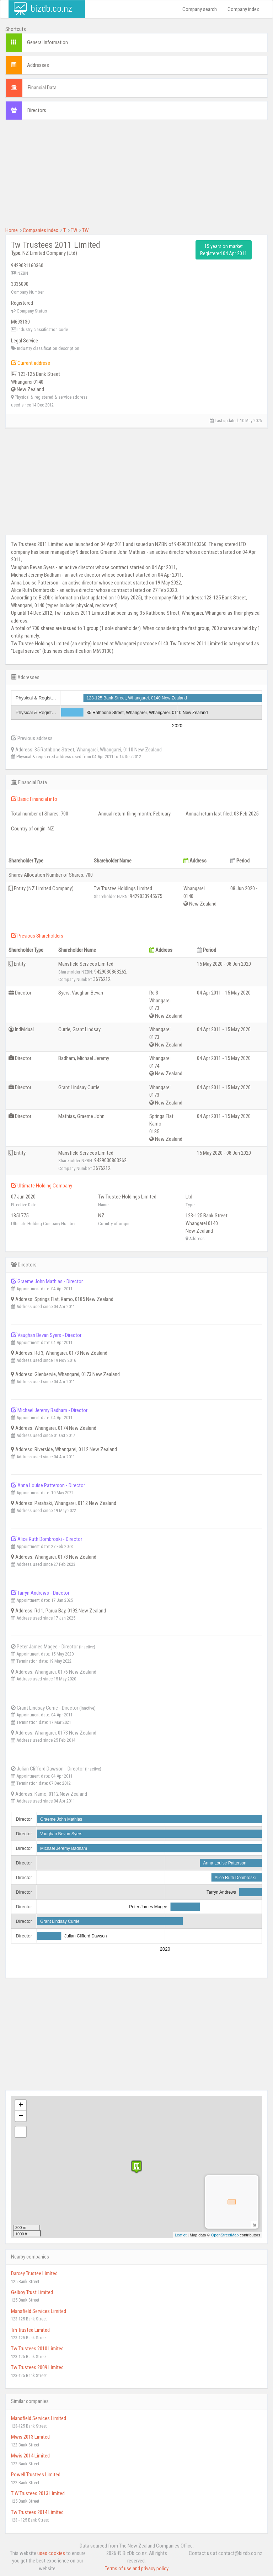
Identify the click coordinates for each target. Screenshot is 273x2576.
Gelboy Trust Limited (32, 2292)
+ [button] (20, 2105)
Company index (243, 9)
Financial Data (42, 87)
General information (47, 42)
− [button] (20, 2116)
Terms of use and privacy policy (136, 2568)
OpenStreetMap (225, 2235)
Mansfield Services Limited (38, 2311)
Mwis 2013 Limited (30, 2437)
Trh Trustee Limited (30, 2330)
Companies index (40, 230)
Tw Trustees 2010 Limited (37, 2348)
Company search (199, 9)
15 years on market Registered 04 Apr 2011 (223, 249)
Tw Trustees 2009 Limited (37, 2367)
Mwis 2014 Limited (30, 2455)
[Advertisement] (136, 177)
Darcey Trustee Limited (34, 2273)
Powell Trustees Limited (35, 2474)
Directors (36, 110)
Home (11, 230)
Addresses (38, 65)
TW (74, 230)
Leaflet (181, 2235)
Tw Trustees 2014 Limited (37, 2512)
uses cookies (51, 2553)
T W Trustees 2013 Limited (38, 2493)
